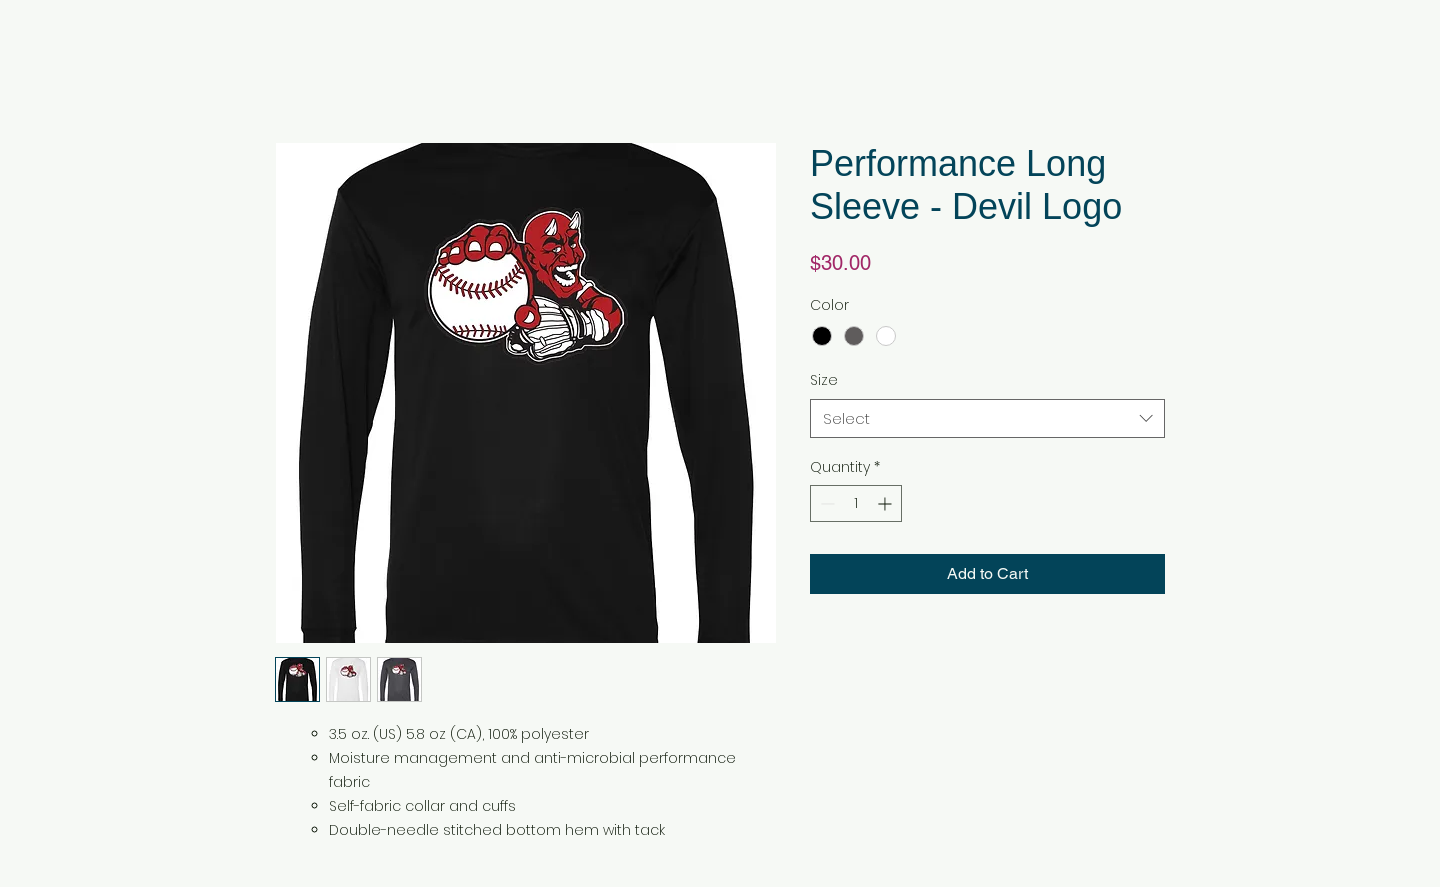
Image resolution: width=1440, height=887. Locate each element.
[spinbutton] (856, 503)
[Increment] (886, 503)
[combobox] (987, 418)
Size (824, 380)
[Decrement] (825, 503)
